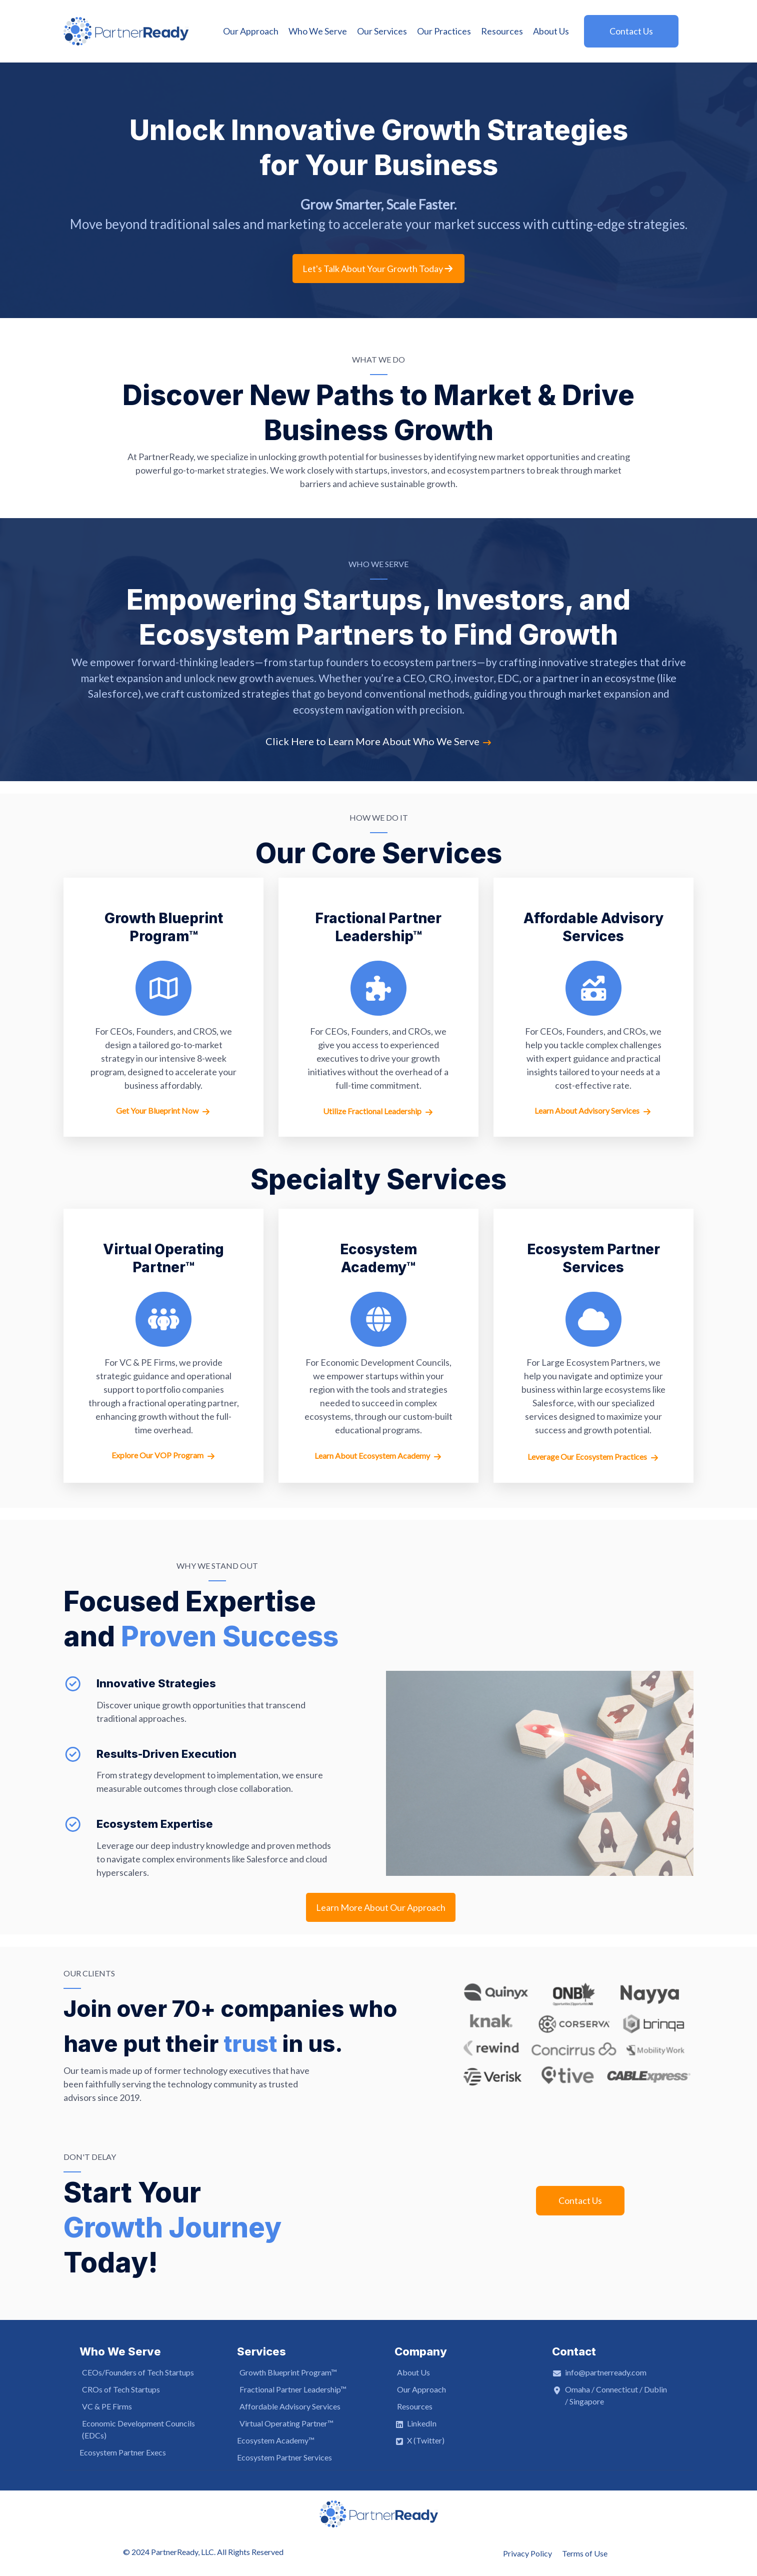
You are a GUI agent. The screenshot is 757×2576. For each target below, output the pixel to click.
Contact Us (580, 2200)
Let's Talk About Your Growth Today (378, 268)
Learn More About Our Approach (381, 1907)
